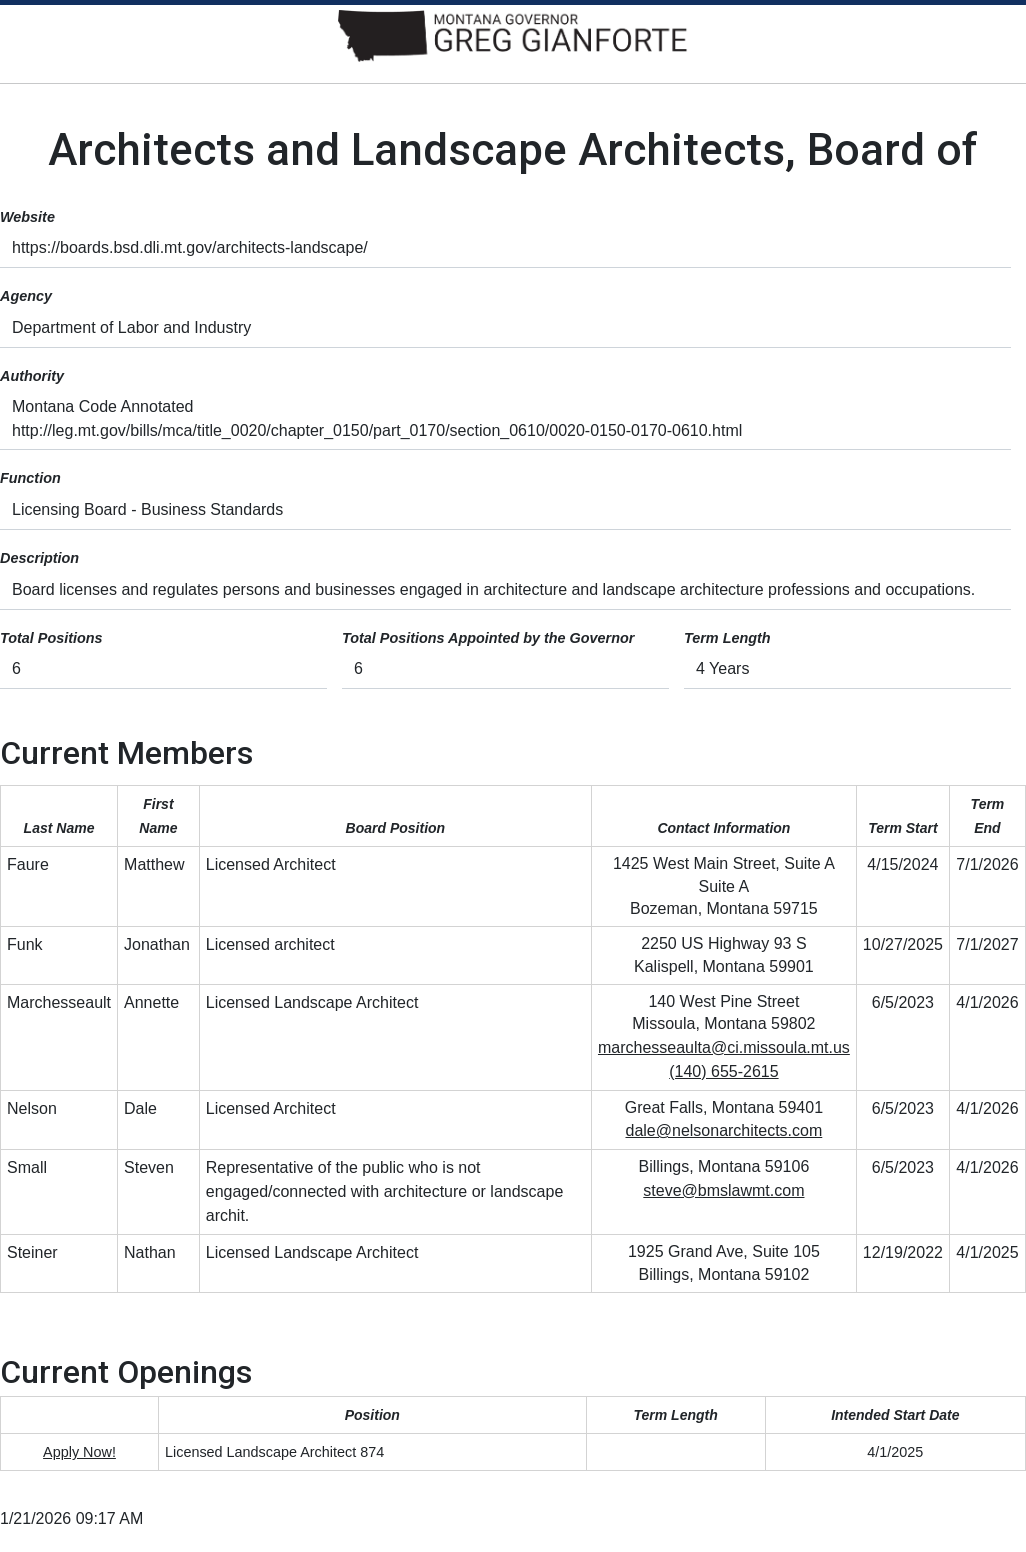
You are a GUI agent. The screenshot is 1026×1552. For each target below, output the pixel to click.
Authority (32, 376)
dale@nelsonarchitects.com (724, 1130)
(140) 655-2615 (723, 1071)
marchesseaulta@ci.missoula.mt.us (724, 1047)
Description (39, 558)
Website (27, 217)
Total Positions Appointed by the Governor (488, 638)
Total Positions (51, 638)
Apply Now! (79, 1452)
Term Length (727, 638)
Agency (26, 296)
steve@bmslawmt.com (723, 1190)
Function (30, 478)
